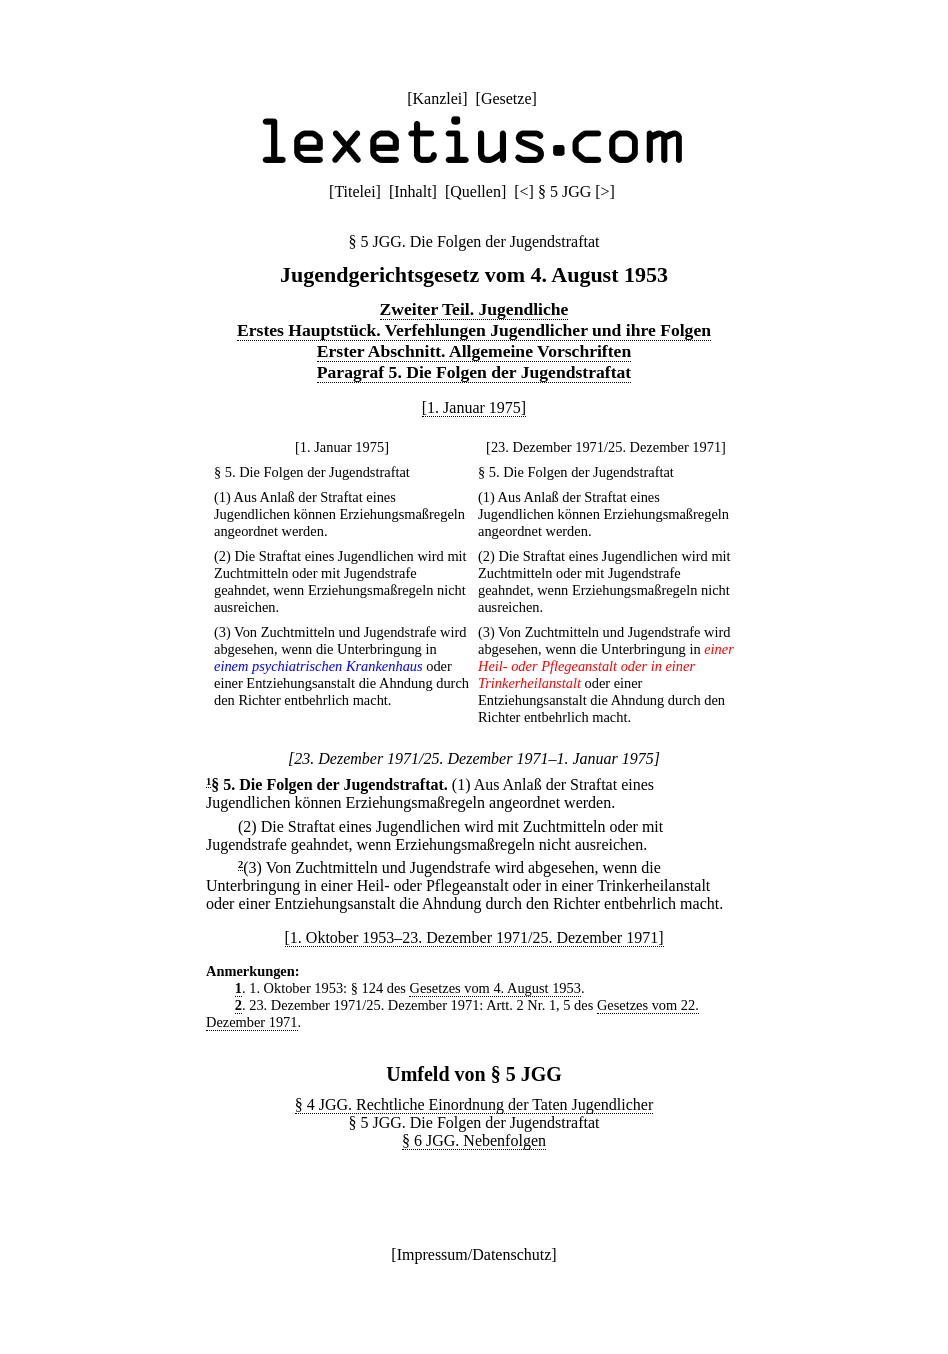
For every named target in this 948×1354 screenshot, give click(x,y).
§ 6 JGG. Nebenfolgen (474, 1140)
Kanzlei (437, 98)
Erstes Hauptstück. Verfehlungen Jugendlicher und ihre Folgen (474, 330)
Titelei (354, 191)
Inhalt (412, 191)
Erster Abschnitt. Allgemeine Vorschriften (474, 351)
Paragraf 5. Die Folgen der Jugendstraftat (474, 372)
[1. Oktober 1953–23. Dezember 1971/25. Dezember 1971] (474, 937)
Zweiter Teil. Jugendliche (474, 309)
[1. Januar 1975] (474, 407)
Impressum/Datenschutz (474, 1254)
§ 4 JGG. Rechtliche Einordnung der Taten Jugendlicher (474, 1104)
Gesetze (506, 98)
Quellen (475, 191)
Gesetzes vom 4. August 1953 (494, 988)
